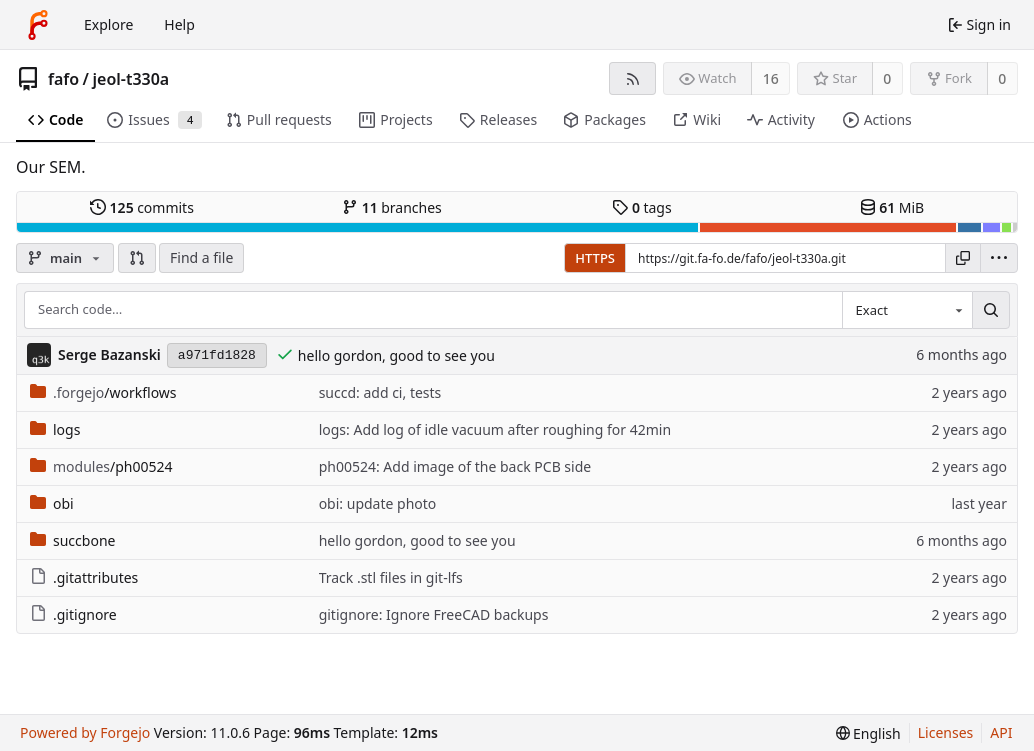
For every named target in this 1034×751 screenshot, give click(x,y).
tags (641, 207)
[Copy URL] (963, 258)
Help (179, 24)
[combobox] (907, 310)
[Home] (38, 25)
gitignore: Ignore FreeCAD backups (434, 614)
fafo (63, 79)
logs (55, 429)
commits (142, 207)
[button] (137, 258)
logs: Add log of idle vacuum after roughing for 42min (495, 429)
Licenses (946, 732)
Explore (108, 24)
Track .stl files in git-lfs (391, 577)
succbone (72, 540)
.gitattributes (84, 577)
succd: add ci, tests (380, 392)
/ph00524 (101, 466)
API (1001, 732)
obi (52, 503)
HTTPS (595, 258)
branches (392, 207)
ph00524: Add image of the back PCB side (455, 466)
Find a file (201, 257)
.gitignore (73, 614)
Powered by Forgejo (85, 732)
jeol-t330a (131, 79)
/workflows (103, 392)
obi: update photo (378, 503)
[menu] (999, 258)
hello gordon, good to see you (396, 355)
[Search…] (991, 310)
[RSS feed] (632, 78)
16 (771, 78)
